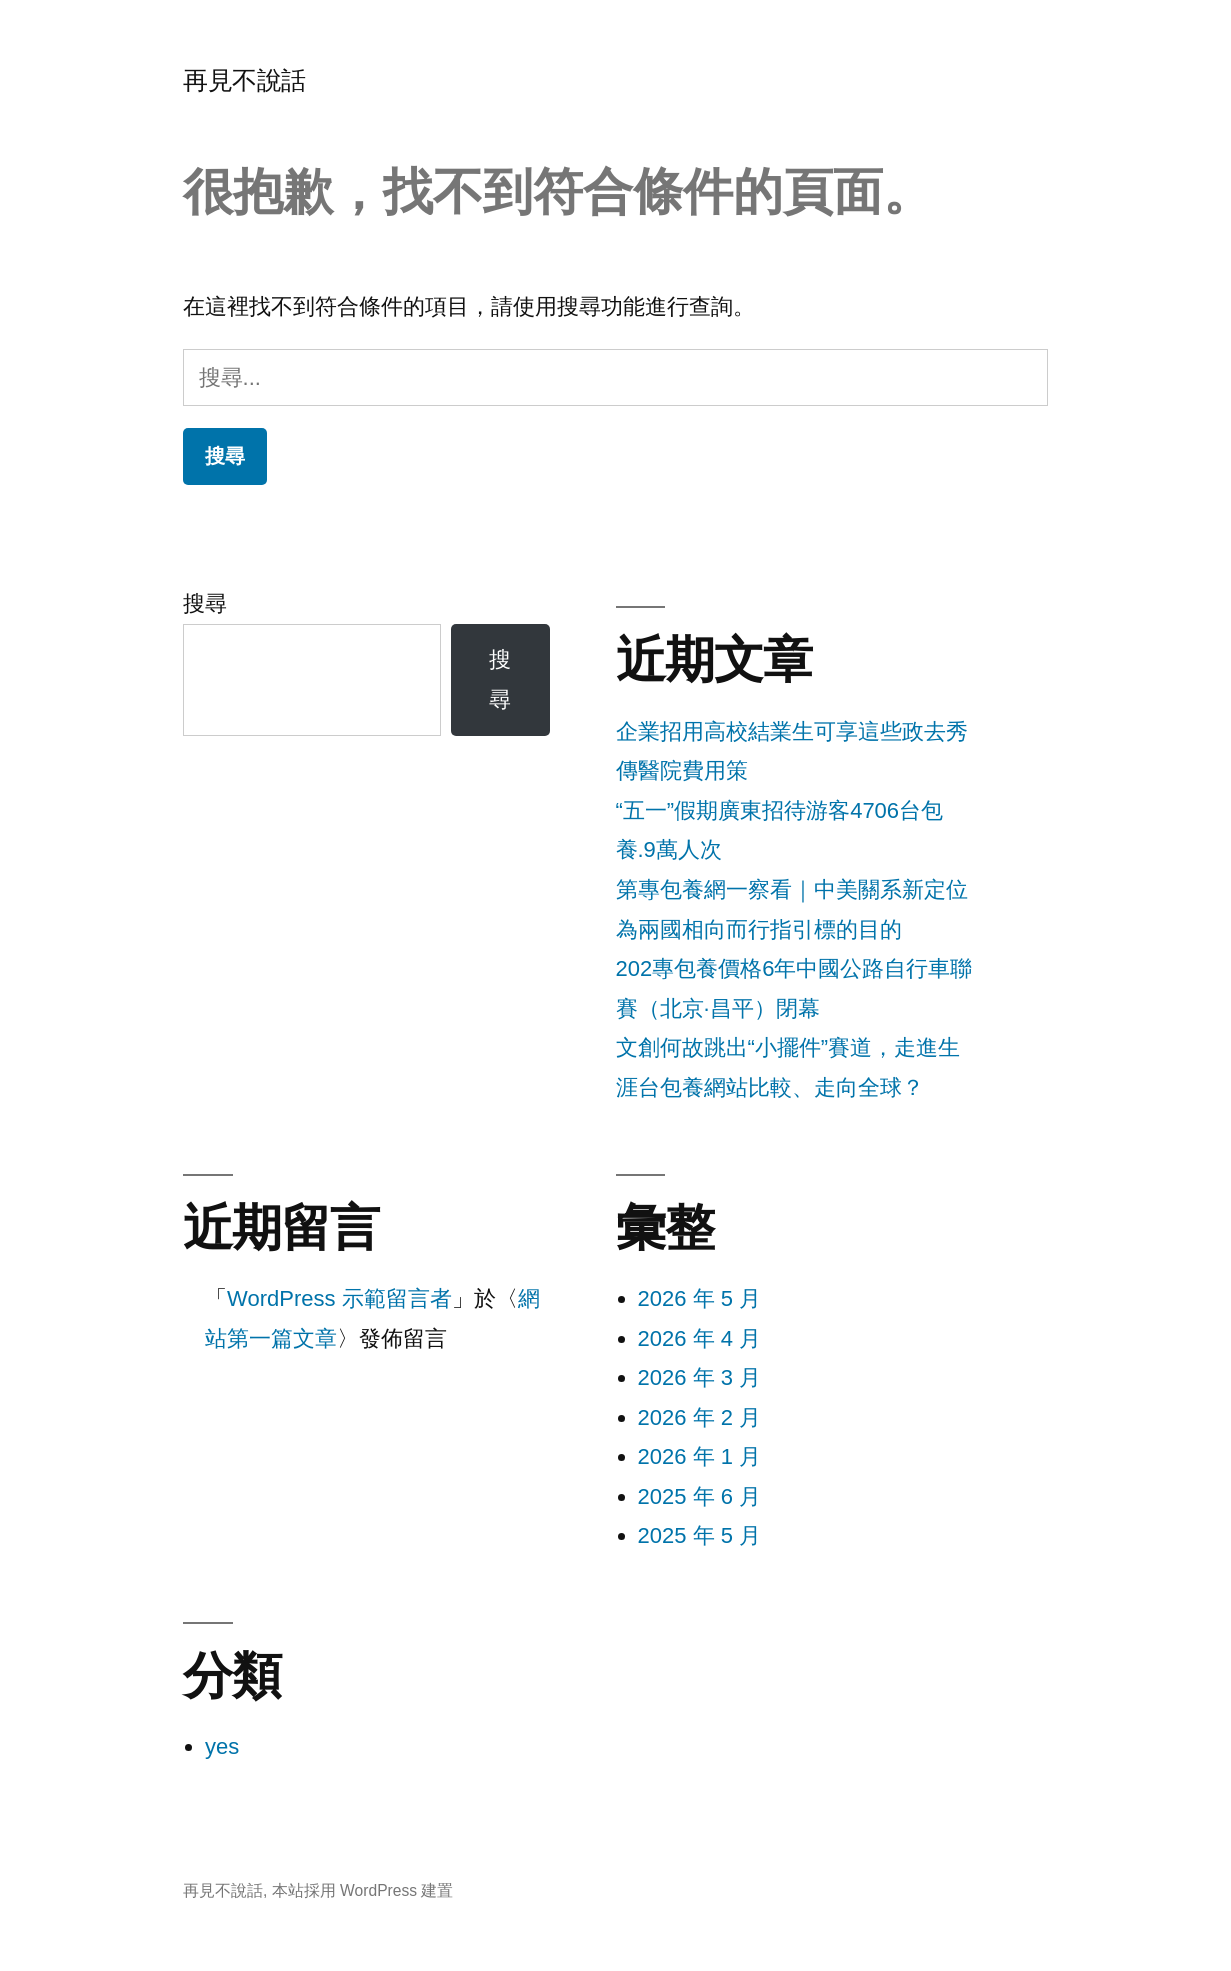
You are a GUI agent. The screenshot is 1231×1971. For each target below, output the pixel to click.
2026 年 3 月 (700, 1377)
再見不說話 (244, 80)
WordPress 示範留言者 (339, 1298)
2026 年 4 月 (700, 1338)
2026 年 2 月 (700, 1417)
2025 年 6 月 (700, 1496)
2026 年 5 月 (700, 1298)
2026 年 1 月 (700, 1456)
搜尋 (205, 603)
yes (222, 1746)
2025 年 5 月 (700, 1535)
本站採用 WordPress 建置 (363, 1890)
